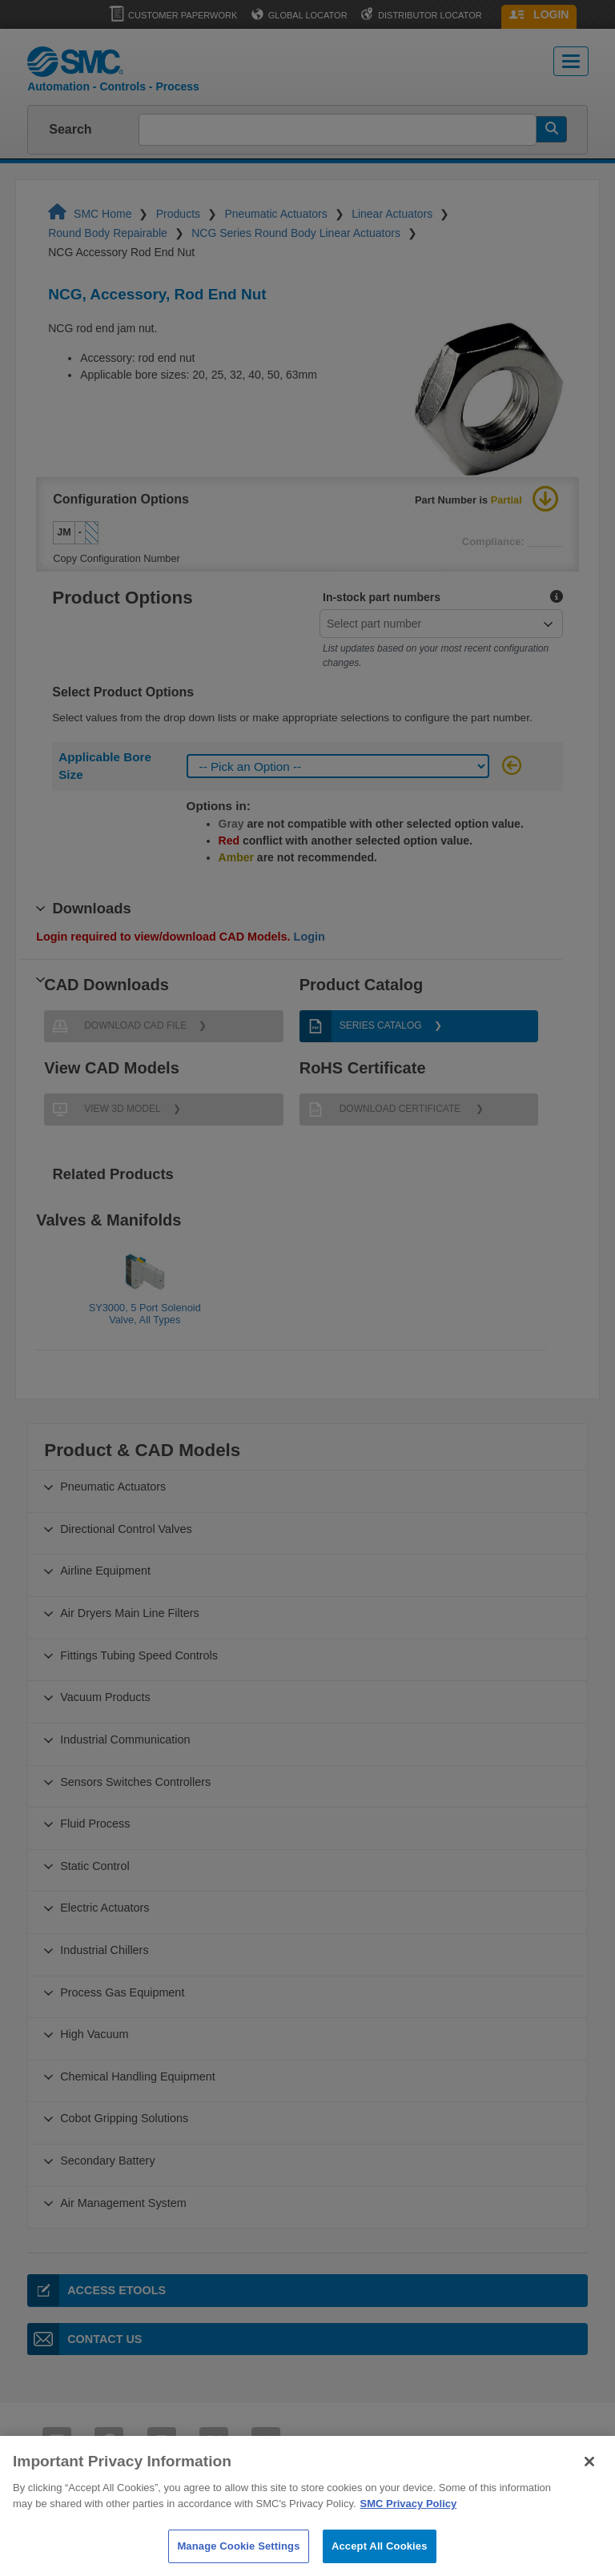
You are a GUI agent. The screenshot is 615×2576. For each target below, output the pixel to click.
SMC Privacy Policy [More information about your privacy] (408, 2523)
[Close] (589, 2481)
